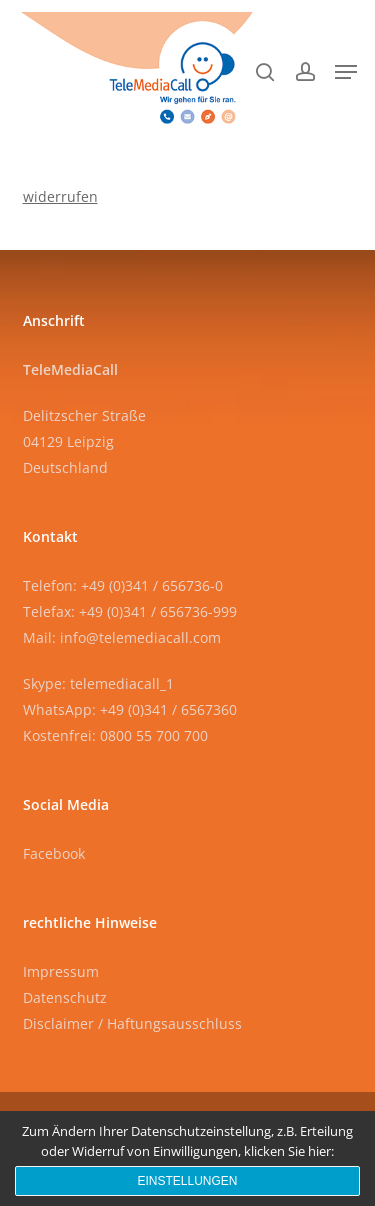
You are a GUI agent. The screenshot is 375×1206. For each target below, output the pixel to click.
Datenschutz (65, 997)
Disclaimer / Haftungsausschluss (132, 1023)
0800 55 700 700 (154, 735)
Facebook (54, 853)
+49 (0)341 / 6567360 (168, 709)
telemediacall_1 (122, 683)
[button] (346, 72)
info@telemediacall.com (140, 637)
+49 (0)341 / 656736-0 (152, 585)
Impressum (61, 971)
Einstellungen (187, 1181)
